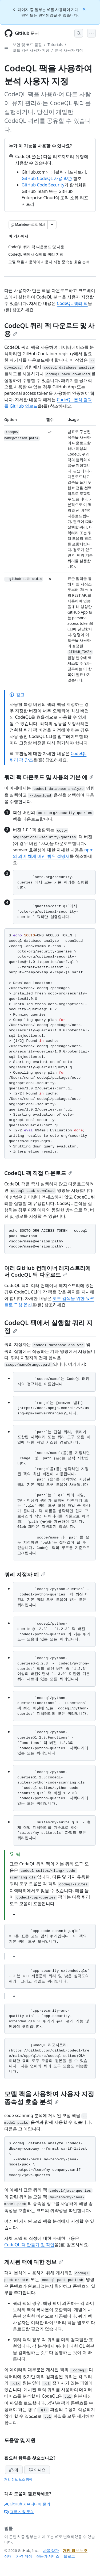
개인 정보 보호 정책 (18, 2479)
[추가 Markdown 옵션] (52, 224)
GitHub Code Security (43, 185)
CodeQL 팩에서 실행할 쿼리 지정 (48, 1326)
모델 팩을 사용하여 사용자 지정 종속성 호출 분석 (49, 2097)
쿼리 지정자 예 (24, 1574)
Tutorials (55, 44)
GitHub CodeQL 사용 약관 (47, 178)
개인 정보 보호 (75, 2550)
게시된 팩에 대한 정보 (33, 2261)
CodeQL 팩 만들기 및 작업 (29, 2245)
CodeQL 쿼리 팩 (72, 303)
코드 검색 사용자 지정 (31, 50)
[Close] (85, 9)
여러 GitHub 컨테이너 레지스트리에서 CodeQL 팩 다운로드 (47, 1271)
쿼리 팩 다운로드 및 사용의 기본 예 (49, 777)
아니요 (37, 2469)
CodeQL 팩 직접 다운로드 (38, 1173)
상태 (8, 2556)
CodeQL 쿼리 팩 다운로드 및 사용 (49, 329)
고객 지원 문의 (19, 2511)
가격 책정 (24, 2556)
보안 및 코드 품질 (27, 44)
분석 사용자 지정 (69, 50)
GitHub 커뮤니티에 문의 (27, 2503)
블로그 (69, 2556)
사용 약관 (51, 2550)
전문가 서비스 (48, 2556)
